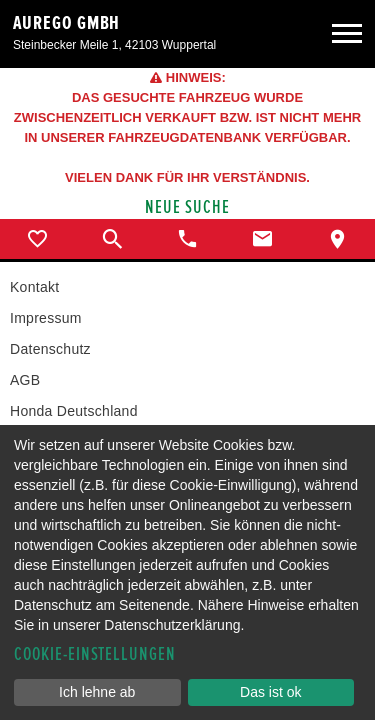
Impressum (46, 318)
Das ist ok (270, 692)
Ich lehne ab (97, 692)
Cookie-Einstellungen (95, 654)
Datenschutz (50, 349)
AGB (25, 380)
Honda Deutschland (74, 411)
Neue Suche (187, 207)
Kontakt (34, 287)
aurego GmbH (66, 23)
